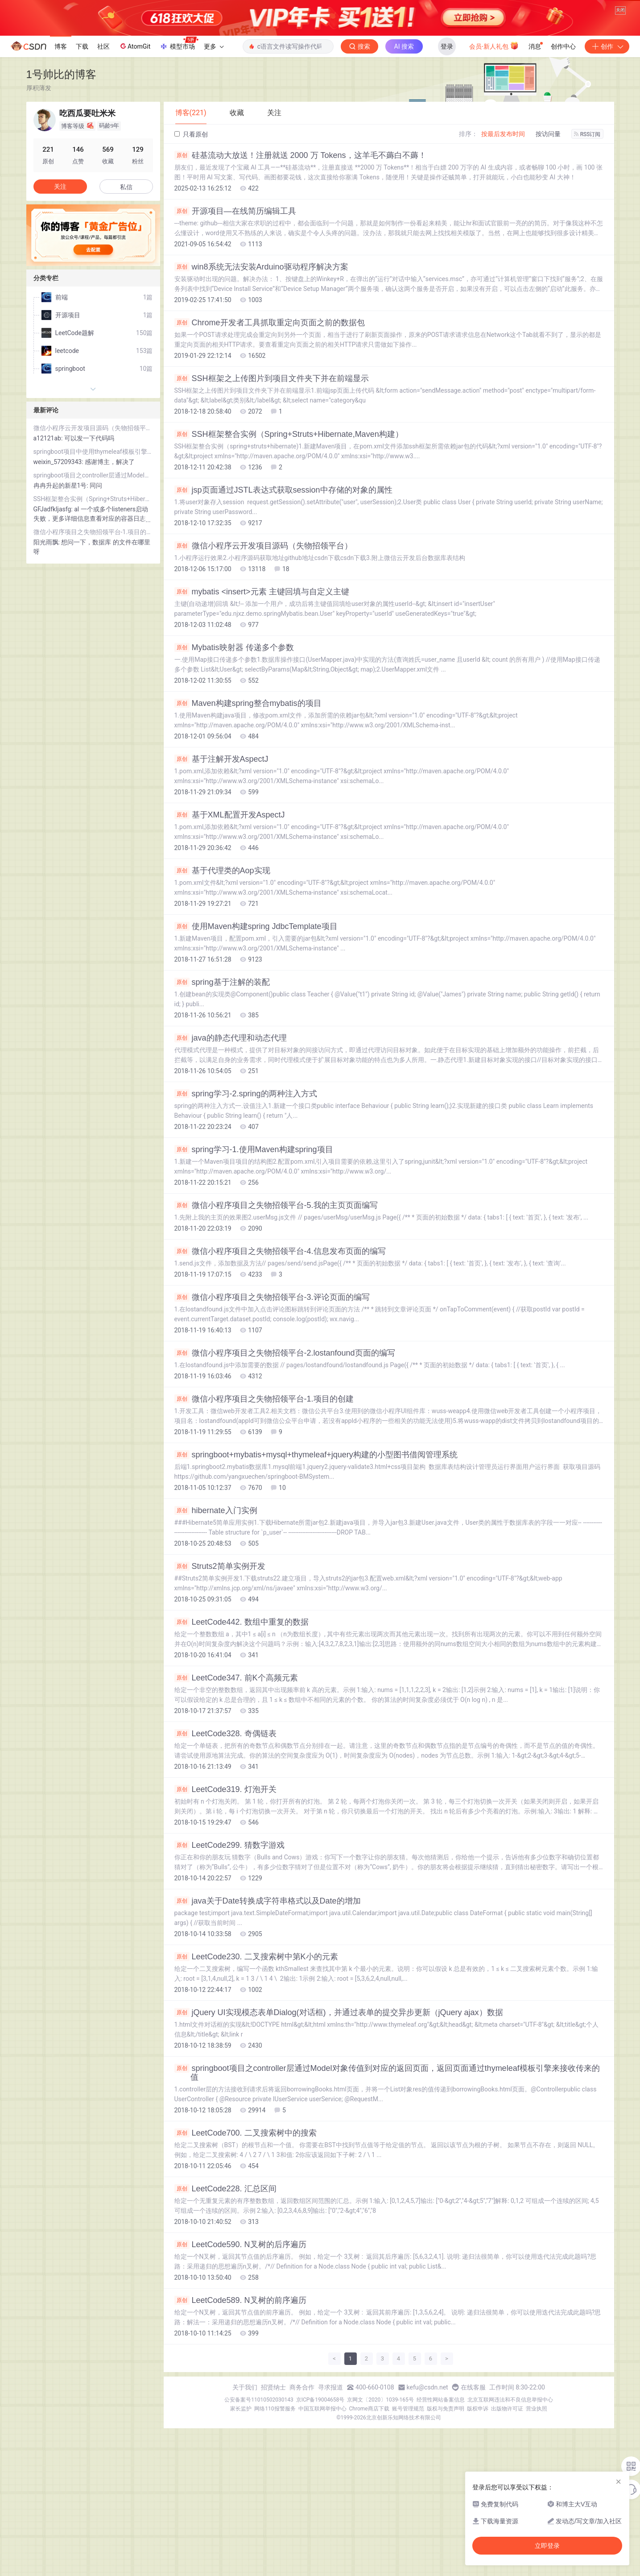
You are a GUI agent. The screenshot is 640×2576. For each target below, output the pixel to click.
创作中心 (563, 155)
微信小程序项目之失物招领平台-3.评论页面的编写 (272, 1406)
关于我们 (244, 2496)
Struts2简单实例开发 (219, 1675)
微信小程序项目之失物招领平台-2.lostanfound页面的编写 (284, 1462)
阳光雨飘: (47, 651)
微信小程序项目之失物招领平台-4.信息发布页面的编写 (280, 1360)
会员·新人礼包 (494, 154)
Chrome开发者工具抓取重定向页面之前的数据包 (269, 431)
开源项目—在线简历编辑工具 (235, 320)
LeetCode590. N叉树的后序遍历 (240, 2353)
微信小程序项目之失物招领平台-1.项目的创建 (264, 1508)
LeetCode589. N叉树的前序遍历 (240, 2409)
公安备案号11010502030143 (258, 2509)
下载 (82, 155)
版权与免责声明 (445, 2518)
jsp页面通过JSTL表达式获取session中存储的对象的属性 (283, 599)
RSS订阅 (587, 244)
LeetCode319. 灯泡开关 (225, 1898)
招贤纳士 (273, 2496)
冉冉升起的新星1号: (61, 594)
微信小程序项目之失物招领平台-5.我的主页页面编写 (276, 1314)
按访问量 (548, 243)
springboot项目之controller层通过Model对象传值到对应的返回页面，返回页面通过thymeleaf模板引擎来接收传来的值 (387, 2182)
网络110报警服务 (274, 2518)
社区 (103, 155)
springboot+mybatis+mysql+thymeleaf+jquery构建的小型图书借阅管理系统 (316, 1564)
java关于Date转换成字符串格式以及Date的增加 (267, 2010)
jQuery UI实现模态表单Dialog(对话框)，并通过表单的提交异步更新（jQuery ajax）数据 (338, 2121)
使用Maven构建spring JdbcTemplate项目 (256, 1035)
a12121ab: (48, 547)
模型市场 (178, 153)
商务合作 (301, 2496)
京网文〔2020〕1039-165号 (380, 2509)
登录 (447, 155)
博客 (60, 155)
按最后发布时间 (503, 243)
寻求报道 (330, 2496)
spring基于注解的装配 (222, 1091)
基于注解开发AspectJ (221, 868)
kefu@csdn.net (427, 2496)
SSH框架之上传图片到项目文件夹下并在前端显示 (271, 487)
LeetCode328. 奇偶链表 (225, 1842)
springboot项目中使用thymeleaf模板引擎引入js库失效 (93, 560)
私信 (126, 296)
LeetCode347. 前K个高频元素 (236, 1787)
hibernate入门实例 (215, 1619)
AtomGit (134, 155)
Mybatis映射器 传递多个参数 (234, 756)
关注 (60, 295)
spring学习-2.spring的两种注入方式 (245, 1203)
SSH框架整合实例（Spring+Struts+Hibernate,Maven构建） (288, 543)
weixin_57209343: (59, 571)
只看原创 (191, 243)
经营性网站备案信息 (441, 2509)
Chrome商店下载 (369, 2518)
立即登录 (547, 2545)
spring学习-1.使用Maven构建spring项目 (253, 1258)
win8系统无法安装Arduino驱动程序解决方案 (261, 376)
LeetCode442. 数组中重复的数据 (241, 1731)
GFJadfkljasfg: (53, 618)
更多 (213, 155)
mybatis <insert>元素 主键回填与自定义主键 (261, 701)
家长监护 (241, 2518)
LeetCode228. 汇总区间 (225, 2298)
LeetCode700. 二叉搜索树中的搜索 (245, 2242)
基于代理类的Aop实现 (222, 979)
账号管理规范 (408, 2518)
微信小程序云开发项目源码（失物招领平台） (263, 655)
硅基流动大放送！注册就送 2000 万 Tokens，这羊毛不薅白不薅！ (300, 264)
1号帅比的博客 (61, 184)
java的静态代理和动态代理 (230, 1147)
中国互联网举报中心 (322, 2518)
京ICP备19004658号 (320, 2509)
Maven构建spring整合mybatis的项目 (248, 812)
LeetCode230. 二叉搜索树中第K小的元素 (256, 2066)
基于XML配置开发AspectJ (229, 924)
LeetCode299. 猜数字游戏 (229, 1954)
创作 (607, 155)
